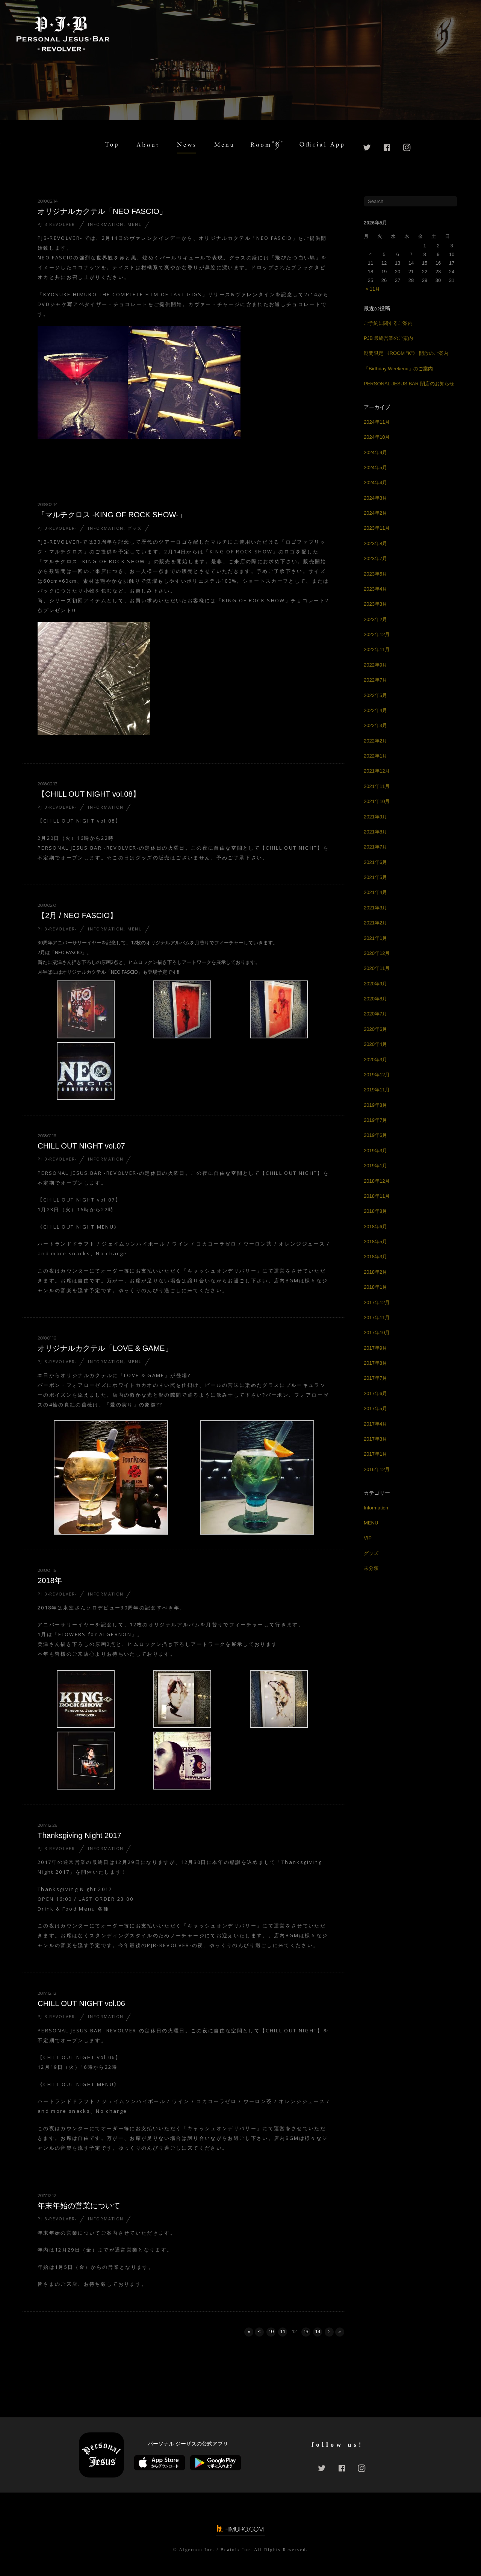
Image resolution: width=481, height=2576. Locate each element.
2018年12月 (377, 1181)
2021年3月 (375, 908)
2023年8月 (375, 543)
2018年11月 (377, 1196)
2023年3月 (375, 604)
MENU (134, 224)
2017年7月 (375, 1378)
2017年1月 (375, 1454)
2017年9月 (375, 1348)
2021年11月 (377, 786)
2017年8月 (375, 1363)
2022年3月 (375, 725)
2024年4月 (375, 482)
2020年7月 (375, 1014)
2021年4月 (375, 892)
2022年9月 (375, 665)
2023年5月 (375, 574)
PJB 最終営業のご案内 (388, 338)
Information (106, 224)
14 (317, 2331)
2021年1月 (375, 938)
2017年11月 (377, 1317)
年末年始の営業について (79, 2206)
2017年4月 (375, 1424)
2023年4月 (375, 589)
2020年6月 (375, 1029)
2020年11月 (377, 968)
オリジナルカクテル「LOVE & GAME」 (105, 1348)
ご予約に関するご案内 (388, 323)
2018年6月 (375, 1226)
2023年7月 (375, 558)
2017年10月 (377, 1332)
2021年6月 (375, 862)
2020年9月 (375, 983)
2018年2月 (375, 1272)
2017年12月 (377, 1302)
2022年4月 (375, 710)
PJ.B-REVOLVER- (57, 224)
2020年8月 (375, 999)
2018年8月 (375, 1211)
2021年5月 (375, 877)
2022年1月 (375, 756)
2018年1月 (375, 1287)
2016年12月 (377, 1469)
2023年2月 (375, 619)
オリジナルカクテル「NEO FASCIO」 (102, 211)
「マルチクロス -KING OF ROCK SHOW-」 (112, 515)
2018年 (50, 1580)
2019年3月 (375, 1150)
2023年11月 (377, 528)
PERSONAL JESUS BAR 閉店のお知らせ (409, 383)
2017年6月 (375, 1393)
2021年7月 (375, 847)
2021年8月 (375, 832)
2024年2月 (375, 513)
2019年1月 (375, 1165)
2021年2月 (375, 923)
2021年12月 (377, 771)
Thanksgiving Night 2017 (79, 1835)
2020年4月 (375, 1044)
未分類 (371, 1568)
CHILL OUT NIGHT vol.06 (81, 2003)
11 (282, 2331)
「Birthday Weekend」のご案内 (398, 368)
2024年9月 (375, 452)
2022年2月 (375, 741)
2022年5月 (375, 695)
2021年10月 (377, 801)
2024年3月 (375, 498)
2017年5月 (375, 1408)
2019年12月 (377, 1074)
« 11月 (373, 289)
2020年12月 (377, 953)
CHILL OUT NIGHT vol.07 (81, 1146)
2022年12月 (377, 634)
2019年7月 (375, 1120)
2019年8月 (375, 1105)
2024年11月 (377, 422)
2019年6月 (375, 1135)
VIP (368, 1538)
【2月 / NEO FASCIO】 (77, 915)
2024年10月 (377, 437)
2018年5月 (375, 1241)
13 (306, 2331)
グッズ (134, 528)
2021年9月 (375, 817)
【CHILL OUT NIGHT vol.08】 (89, 794)
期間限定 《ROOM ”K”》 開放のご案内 (406, 353)
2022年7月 (375, 680)
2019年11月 (377, 1090)
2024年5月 (375, 467)
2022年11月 (377, 649)
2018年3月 (375, 1256)
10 (271, 2331)
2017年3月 (375, 1439)
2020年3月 (375, 1059)
